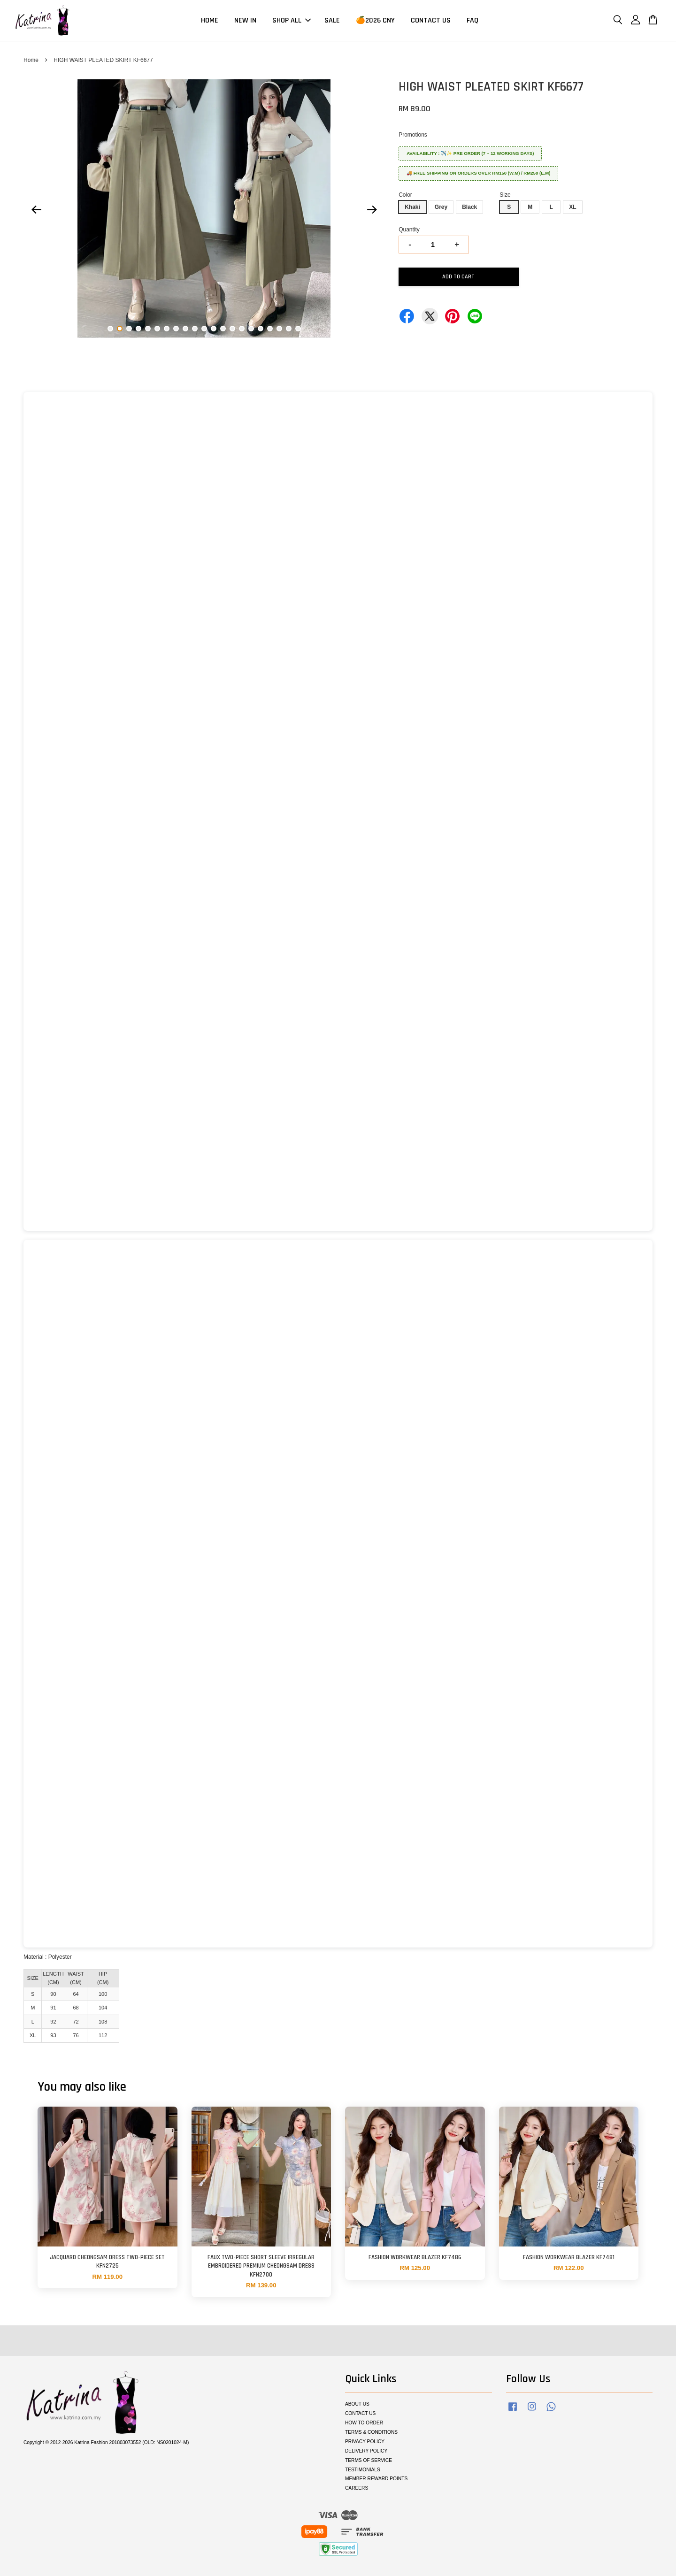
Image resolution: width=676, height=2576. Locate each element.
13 (223, 328)
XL (572, 207)
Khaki (412, 207)
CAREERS (356, 2488)
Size (504, 195)
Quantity (409, 229)
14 (232, 328)
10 (195, 328)
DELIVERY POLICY (366, 2450)
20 (289, 328)
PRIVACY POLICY (364, 2441)
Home (30, 60)
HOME (209, 20)
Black (469, 207)
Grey (441, 207)
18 (270, 328)
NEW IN (245, 20)
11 (204, 328)
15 (242, 328)
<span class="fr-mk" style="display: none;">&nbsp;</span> (338, 811)
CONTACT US (431, 20)
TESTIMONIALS (362, 2469)
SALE (332, 20)
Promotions (413, 134)
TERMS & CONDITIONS (371, 2432)
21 (298, 328)
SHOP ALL (291, 20)
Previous (36, 210)
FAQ (472, 20)
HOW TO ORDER (364, 2422)
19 (279, 328)
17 (260, 328)
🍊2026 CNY (375, 20)
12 (213, 328)
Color (405, 195)
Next (372, 210)
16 (251, 328)
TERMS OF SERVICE (368, 2460)
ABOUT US (357, 2404)
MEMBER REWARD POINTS (376, 2478)
